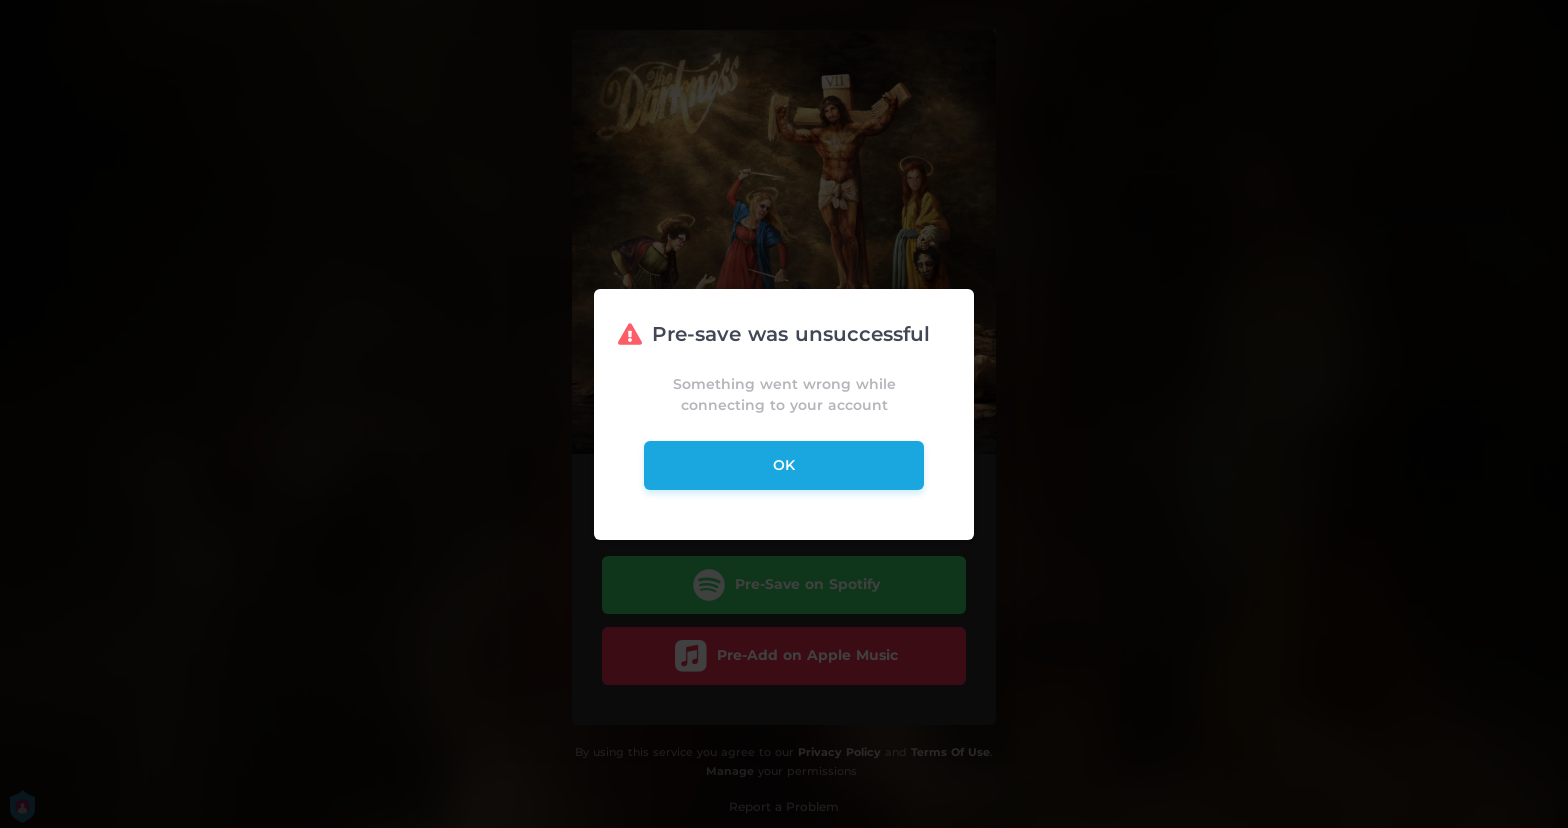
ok (784, 465)
